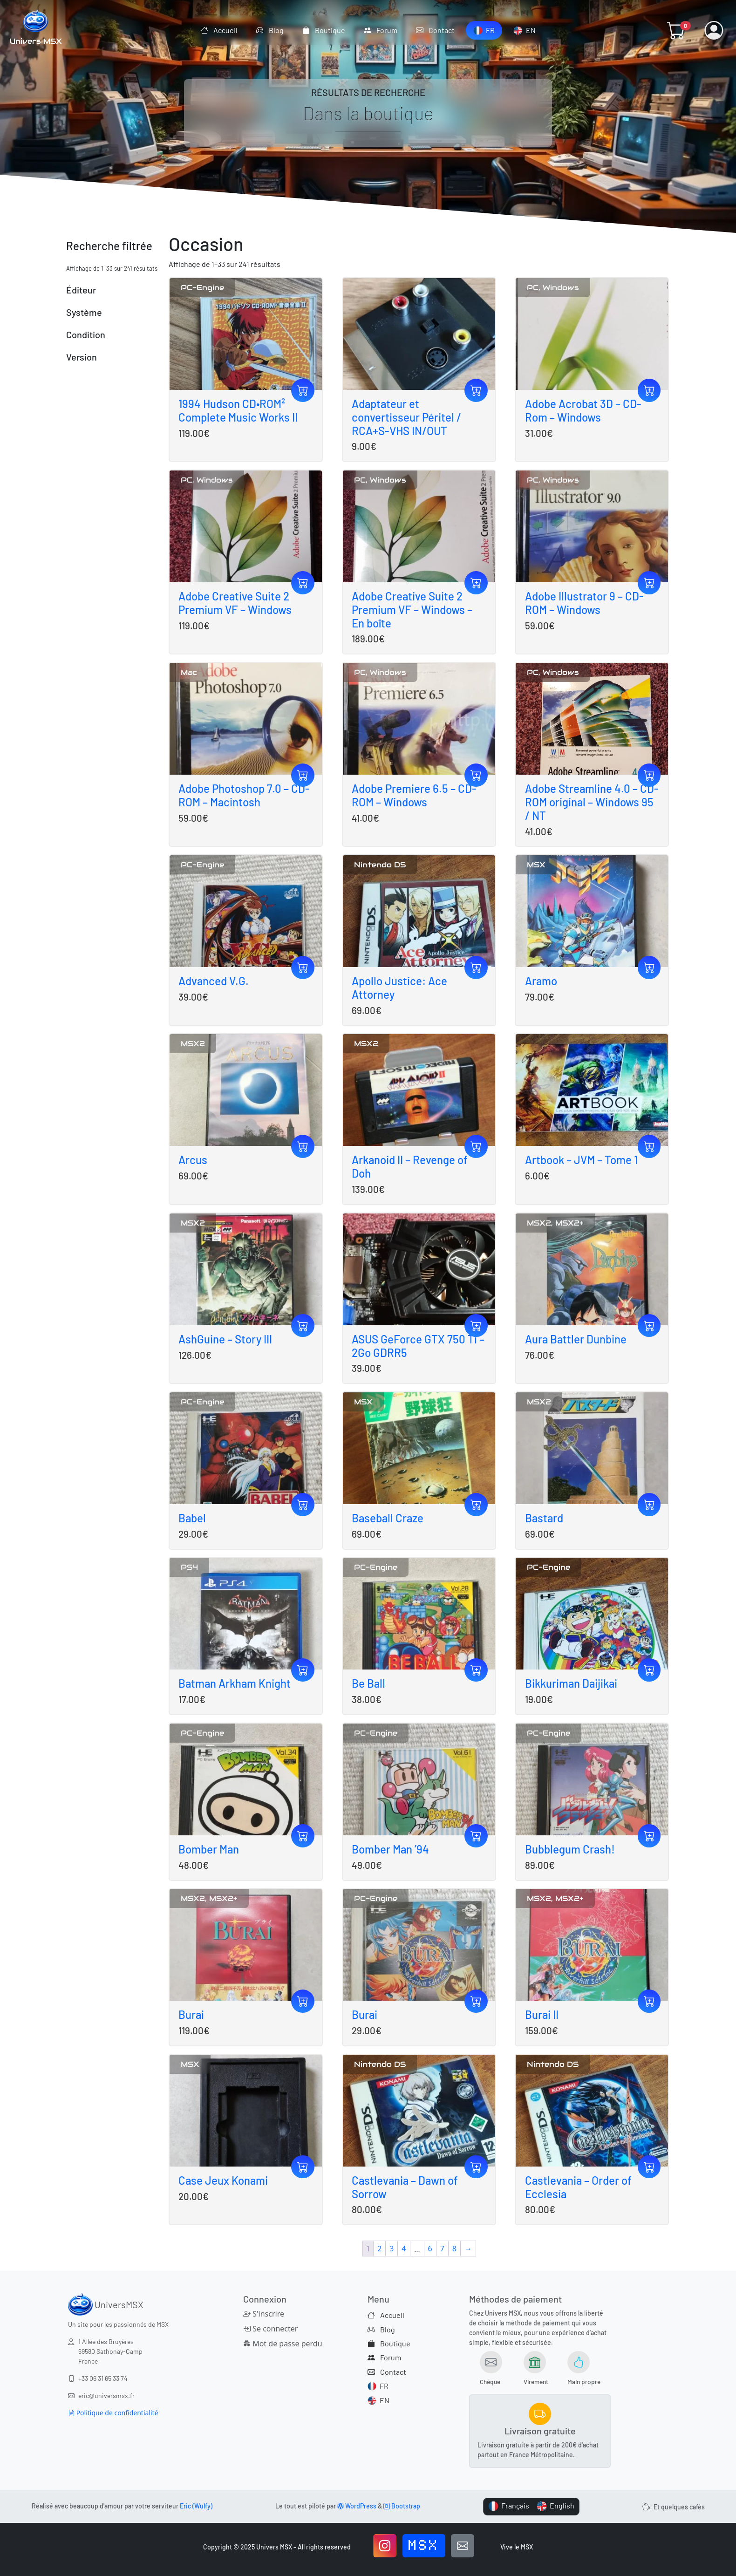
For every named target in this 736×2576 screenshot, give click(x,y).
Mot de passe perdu (282, 2343)
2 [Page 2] (379, 2248)
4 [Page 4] (404, 2248)
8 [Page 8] (454, 2248)
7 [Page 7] (442, 2248)
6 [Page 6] (430, 2248)
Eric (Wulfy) (196, 2506)
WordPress (356, 2506)
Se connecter (270, 2329)
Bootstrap (401, 2506)
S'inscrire (263, 2314)
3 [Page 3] (391, 2248)
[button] (676, 30)
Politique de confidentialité (113, 2412)
